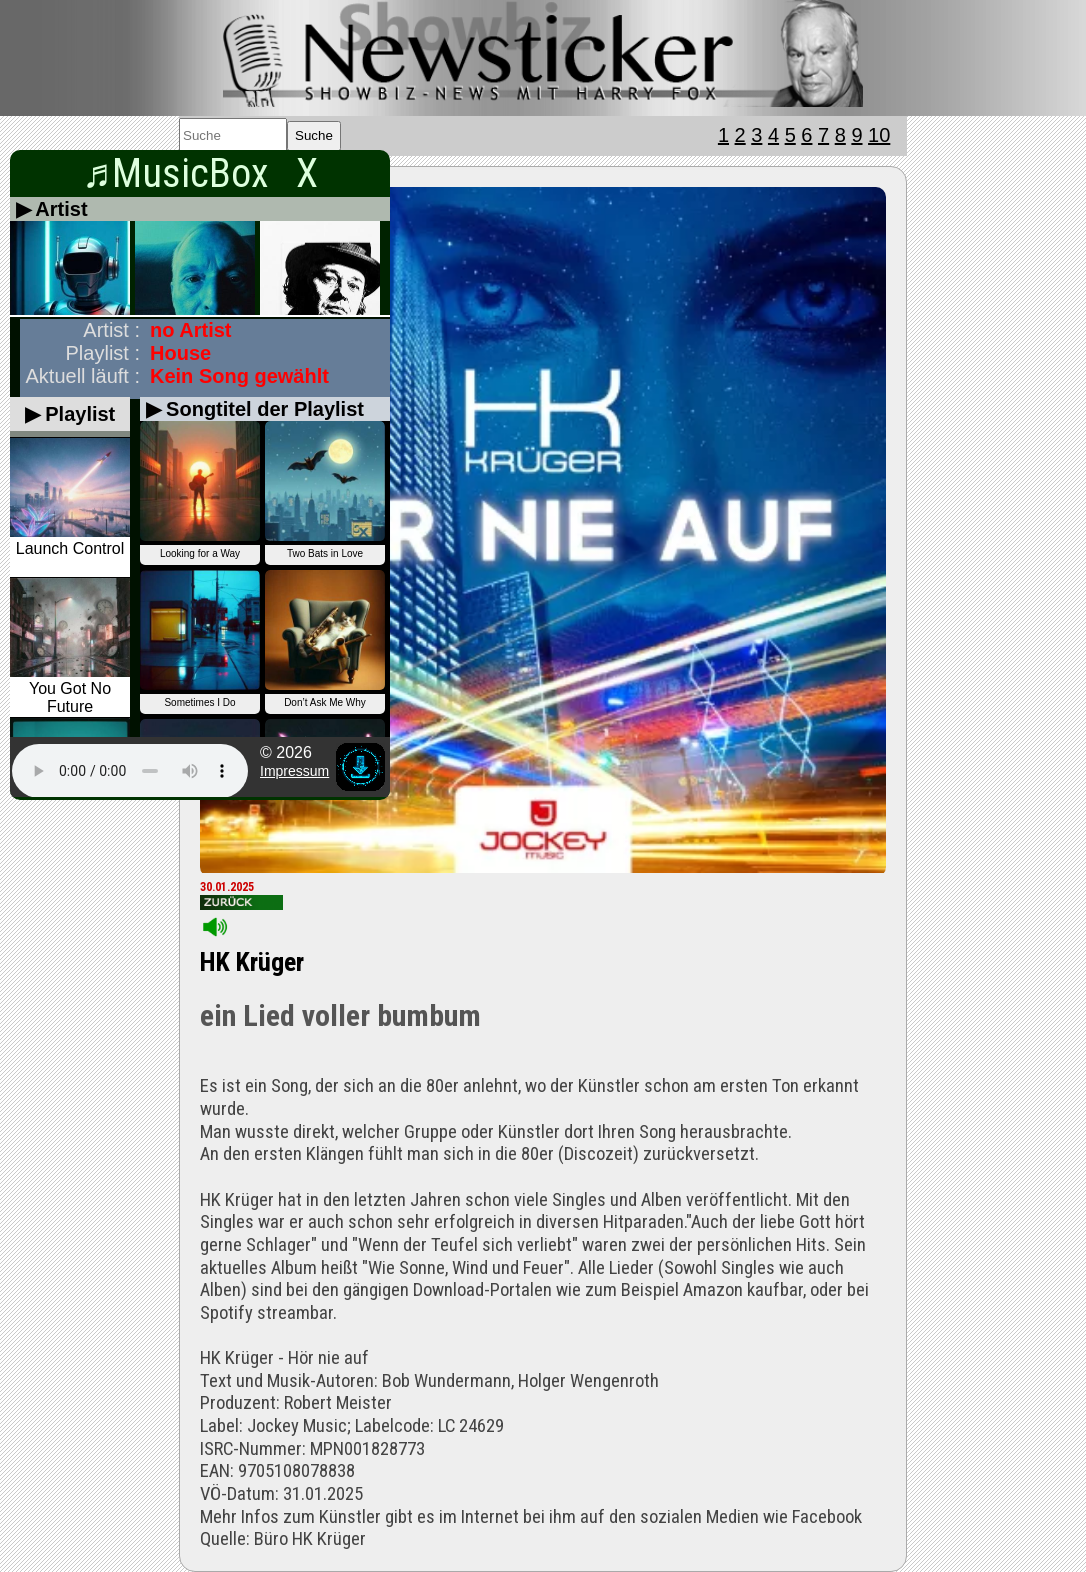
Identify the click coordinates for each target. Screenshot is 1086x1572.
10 (879, 135)
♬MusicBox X (200, 173)
